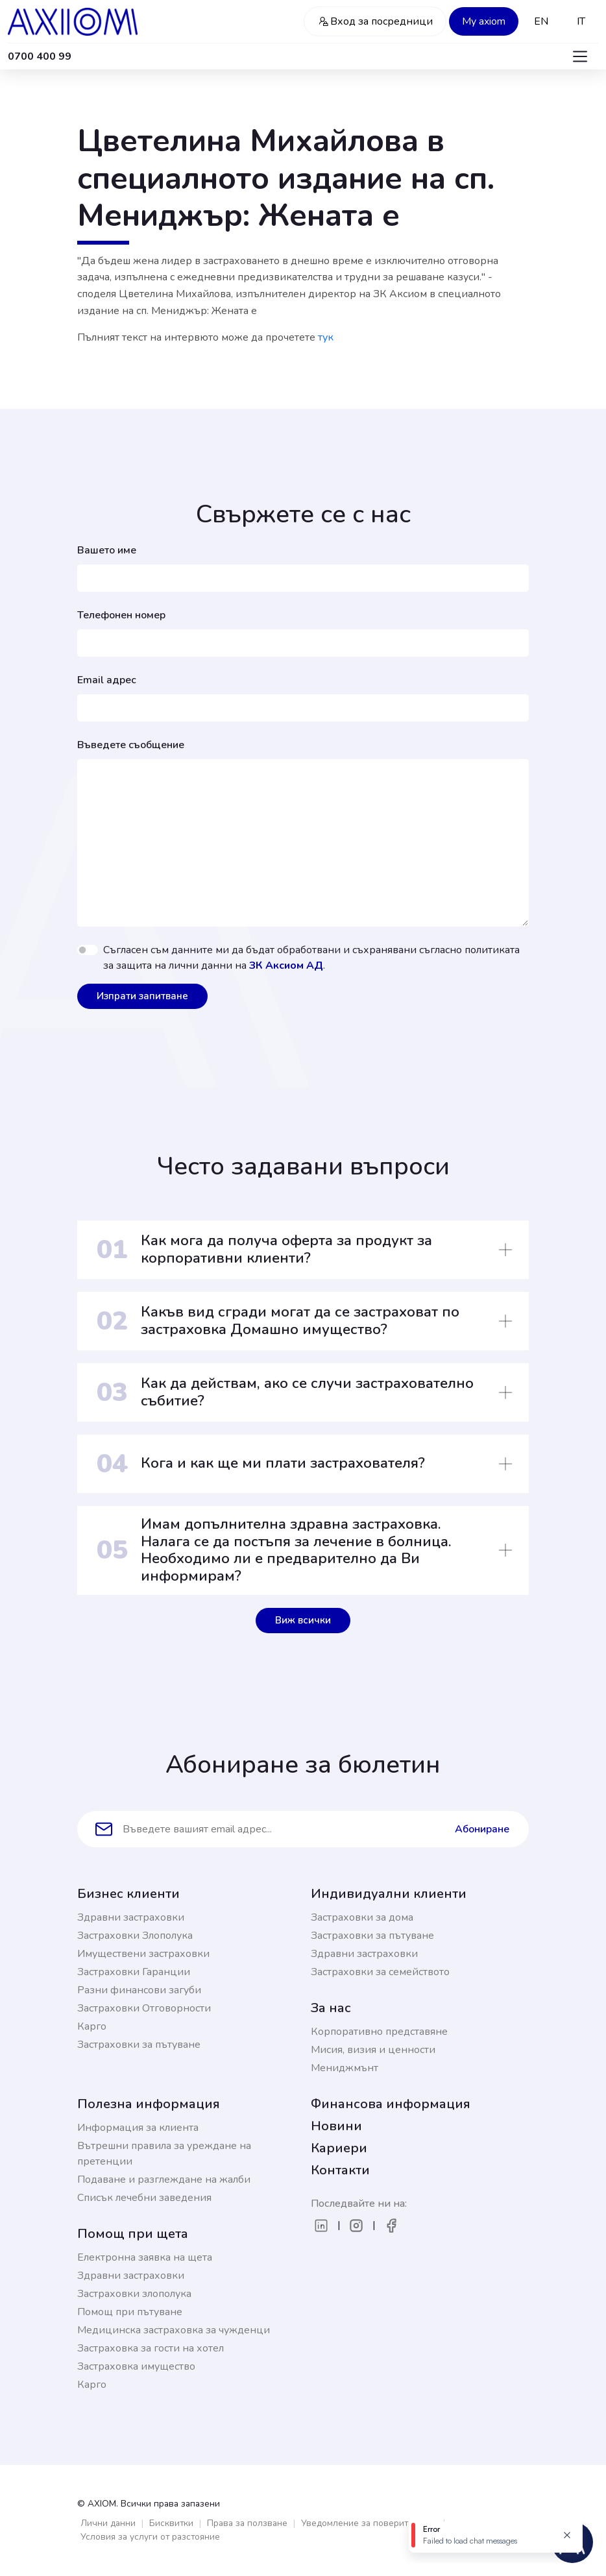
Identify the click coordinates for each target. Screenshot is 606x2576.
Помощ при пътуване (129, 2312)
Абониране (482, 1829)
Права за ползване (247, 2523)
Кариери (339, 2148)
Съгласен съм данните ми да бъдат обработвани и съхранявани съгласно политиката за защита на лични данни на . (311, 958)
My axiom (483, 21)
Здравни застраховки (130, 1917)
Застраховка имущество (136, 2366)
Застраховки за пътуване (138, 2044)
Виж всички (303, 1620)
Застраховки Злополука (135, 1935)
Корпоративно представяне (379, 2031)
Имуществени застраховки (143, 1954)
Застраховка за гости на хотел (150, 2348)
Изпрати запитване (142, 996)
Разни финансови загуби (139, 1990)
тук (325, 337)
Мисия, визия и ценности (373, 2050)
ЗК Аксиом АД (286, 965)
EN (541, 21)
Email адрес (106, 680)
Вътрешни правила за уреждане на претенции (164, 2154)
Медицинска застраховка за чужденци (173, 2330)
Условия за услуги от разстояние (150, 2537)
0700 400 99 (39, 56)
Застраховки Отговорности (144, 2008)
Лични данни (108, 2523)
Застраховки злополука (134, 2294)
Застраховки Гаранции (133, 1972)
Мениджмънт (344, 2068)
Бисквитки (171, 2523)
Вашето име (106, 550)
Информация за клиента (138, 2127)
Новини (336, 2126)
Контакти (340, 2170)
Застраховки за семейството (380, 1972)
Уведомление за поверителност (369, 2523)
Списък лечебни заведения (144, 2198)
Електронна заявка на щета (144, 2257)
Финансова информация (390, 2104)
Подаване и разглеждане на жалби (163, 2179)
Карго (91, 2026)
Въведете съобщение (130, 745)
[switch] (87, 950)
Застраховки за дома (362, 1917)
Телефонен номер (121, 615)
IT (581, 21)
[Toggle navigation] (580, 56)
